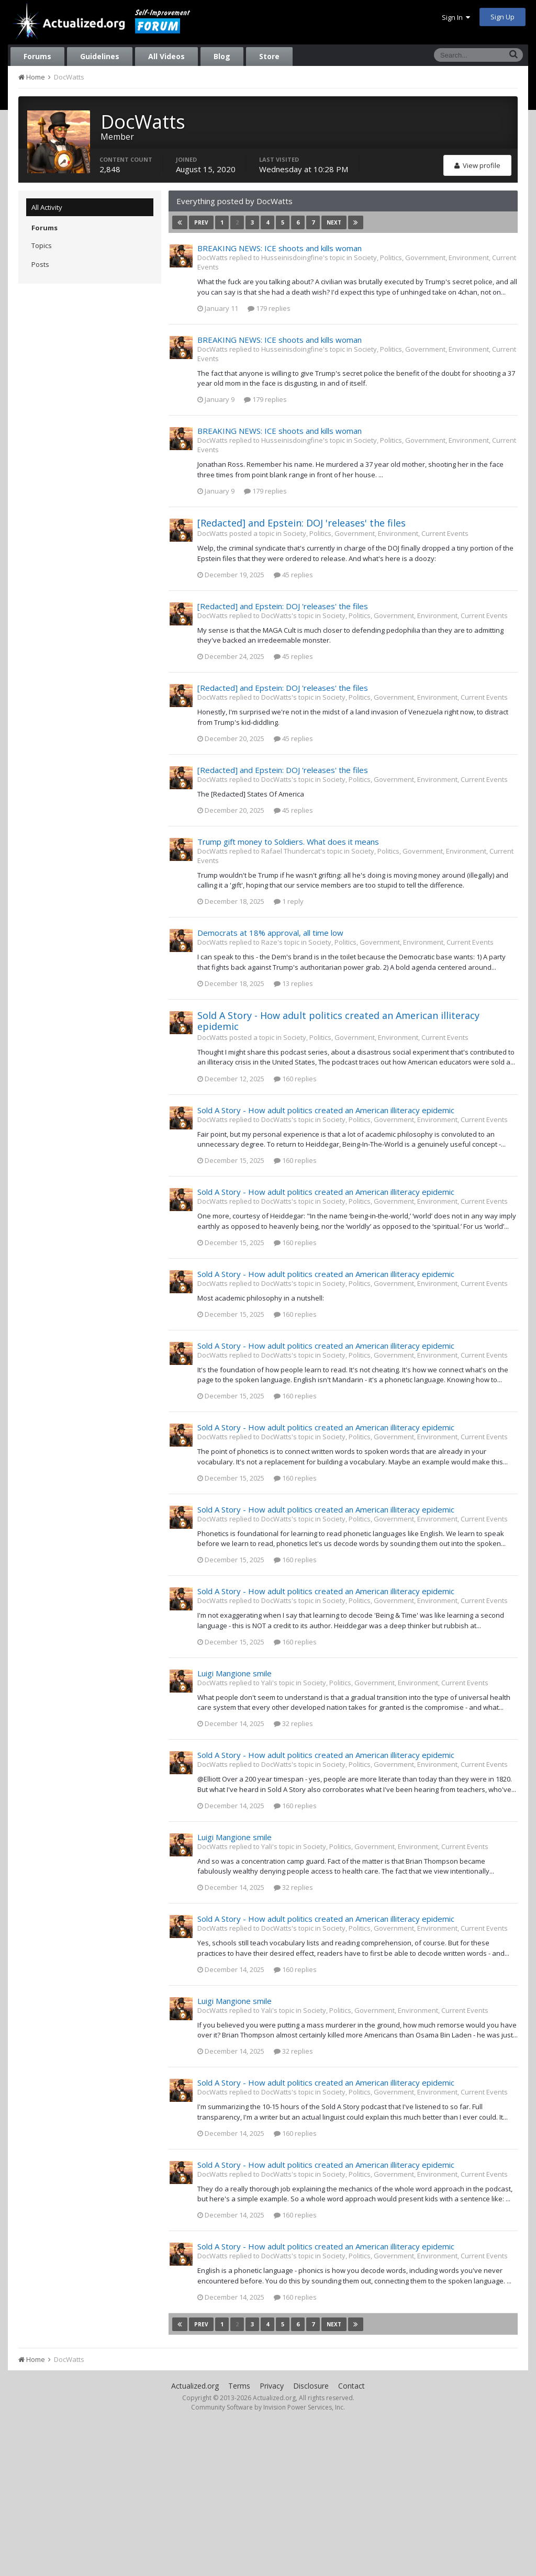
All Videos (166, 56)
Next (334, 222)
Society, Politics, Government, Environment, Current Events (375, 533)
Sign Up (502, 16)
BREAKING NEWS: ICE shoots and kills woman (279, 248)
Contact (351, 2386)
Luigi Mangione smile (234, 1673)
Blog (222, 56)
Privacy (272, 2386)
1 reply (289, 901)
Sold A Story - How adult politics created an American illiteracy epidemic (338, 1021)
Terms (239, 2386)
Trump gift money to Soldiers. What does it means (288, 841)
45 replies (293, 574)
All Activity (46, 207)
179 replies (269, 308)
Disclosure (311, 2386)
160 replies (295, 1078)
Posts (40, 264)
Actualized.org (195, 2386)
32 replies (293, 1723)
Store (269, 56)
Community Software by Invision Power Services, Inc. (268, 2407)
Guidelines (99, 56)
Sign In (456, 17)
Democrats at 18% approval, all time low (270, 932)
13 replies (293, 983)
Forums (37, 56)
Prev (201, 222)
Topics (41, 245)
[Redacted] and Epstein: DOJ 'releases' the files (301, 523)
